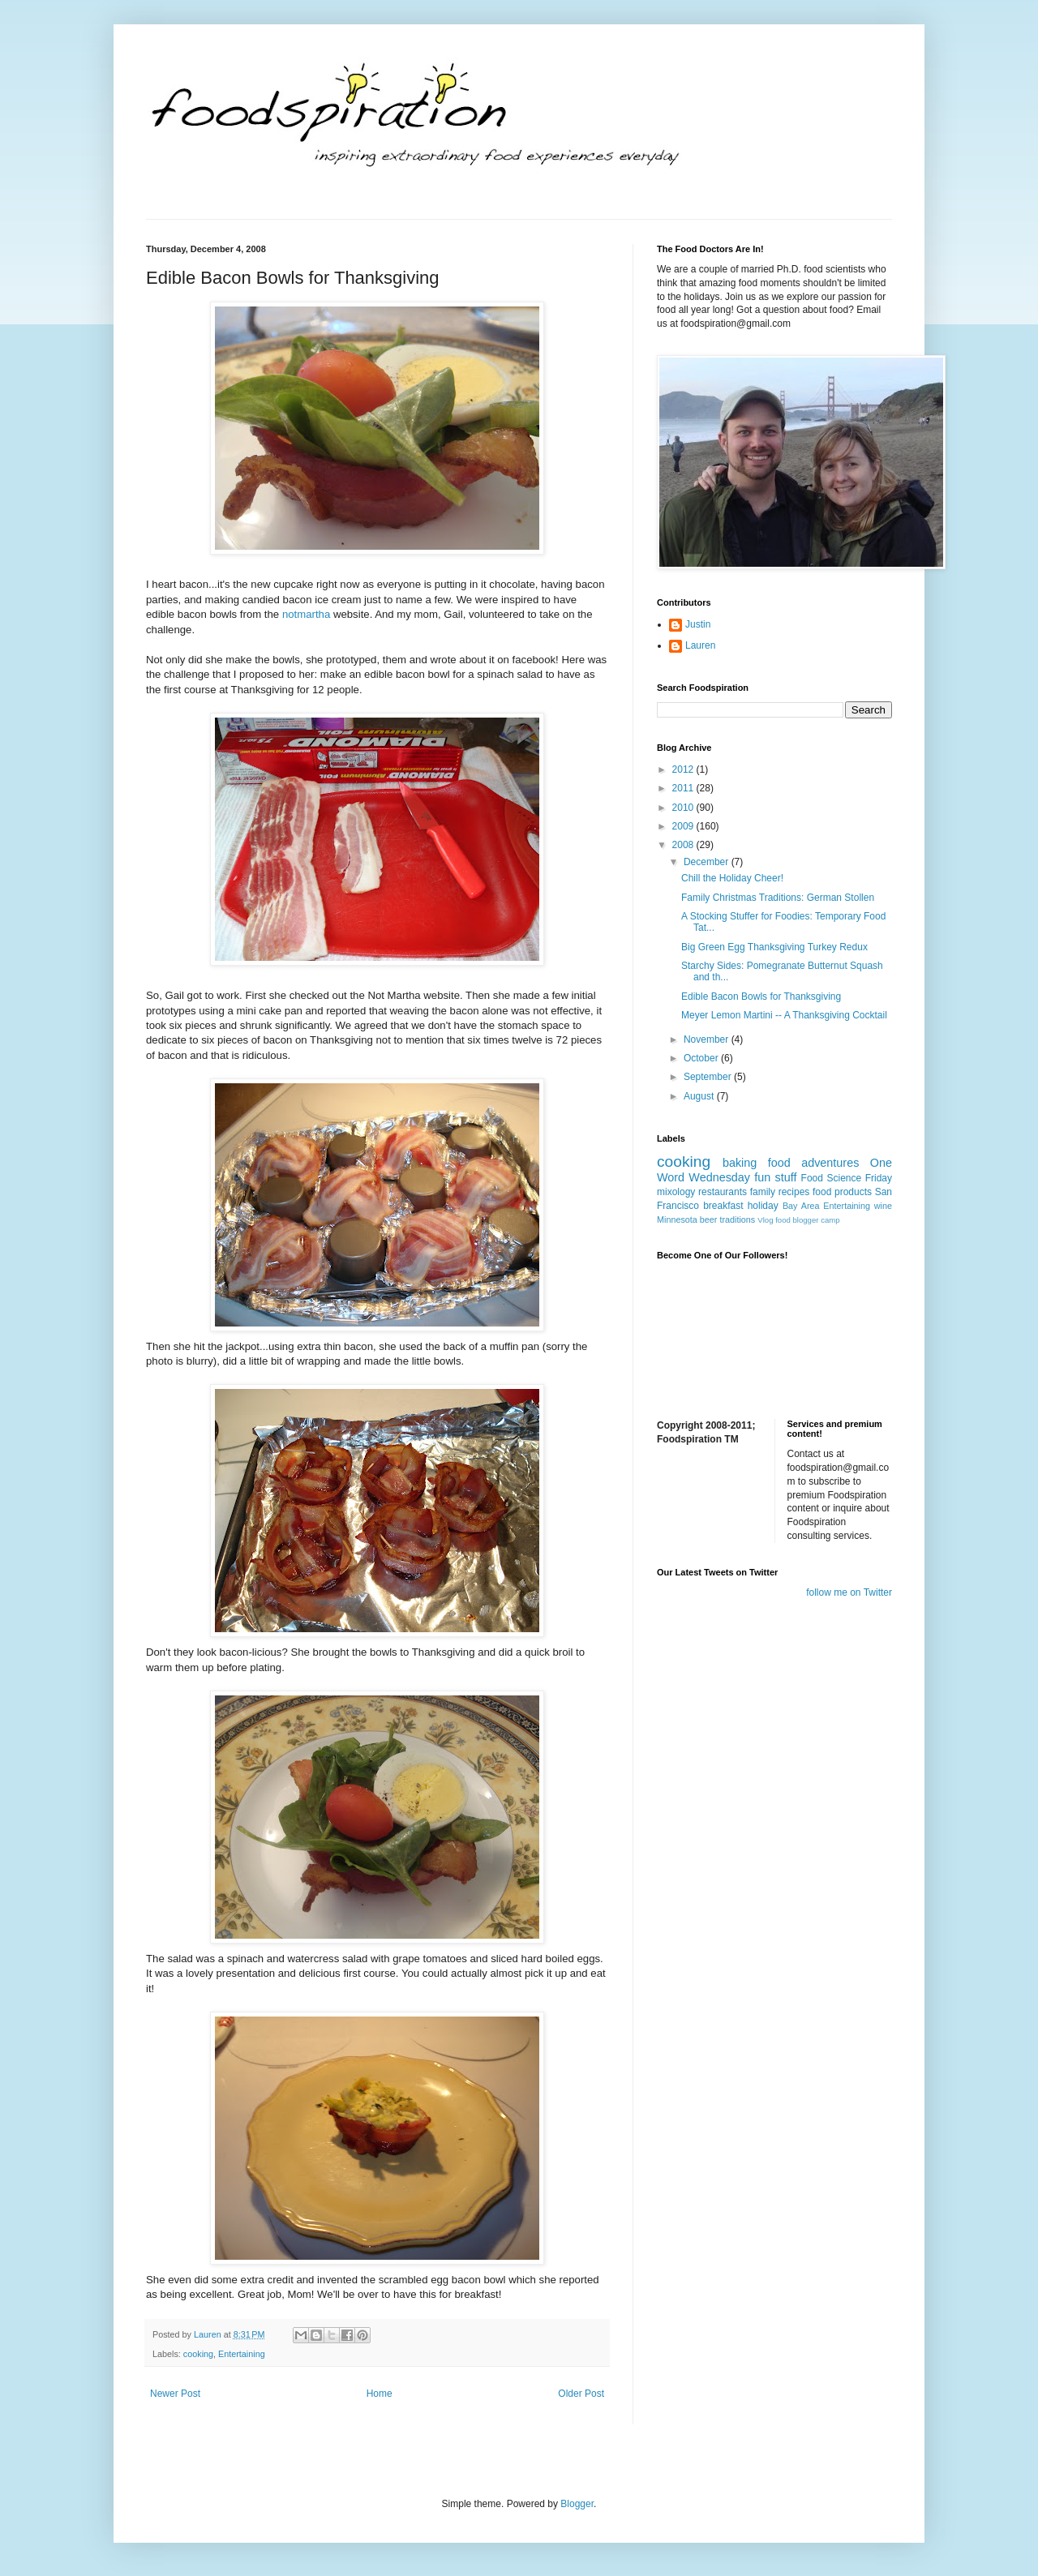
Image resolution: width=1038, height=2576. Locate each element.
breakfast (723, 1205)
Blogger (577, 2504)
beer (709, 1219)
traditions (737, 1219)
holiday (763, 1205)
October (702, 1058)
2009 (684, 826)
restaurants (722, 1192)
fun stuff (775, 1177)
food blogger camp (807, 1219)
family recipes (780, 1192)
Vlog (765, 1219)
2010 (684, 807)
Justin (697, 624)
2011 (684, 788)
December (707, 862)
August (700, 1096)
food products (842, 1192)
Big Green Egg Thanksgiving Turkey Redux (774, 947)
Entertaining (241, 2354)
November (707, 1039)
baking (740, 1162)
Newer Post (175, 2393)
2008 (684, 845)
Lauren (700, 645)
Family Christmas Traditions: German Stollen (777, 897)
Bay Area (801, 1206)
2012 (684, 769)
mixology (676, 1192)
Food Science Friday (846, 1178)
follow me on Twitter (849, 1592)
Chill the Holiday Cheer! (732, 878)
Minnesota (677, 1219)
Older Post (581, 2393)
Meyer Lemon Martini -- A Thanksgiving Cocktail (784, 1015)
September (709, 1076)
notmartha (306, 614)
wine (883, 1206)
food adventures (814, 1162)
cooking (198, 2354)
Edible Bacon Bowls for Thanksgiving (761, 996)
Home (379, 2393)
